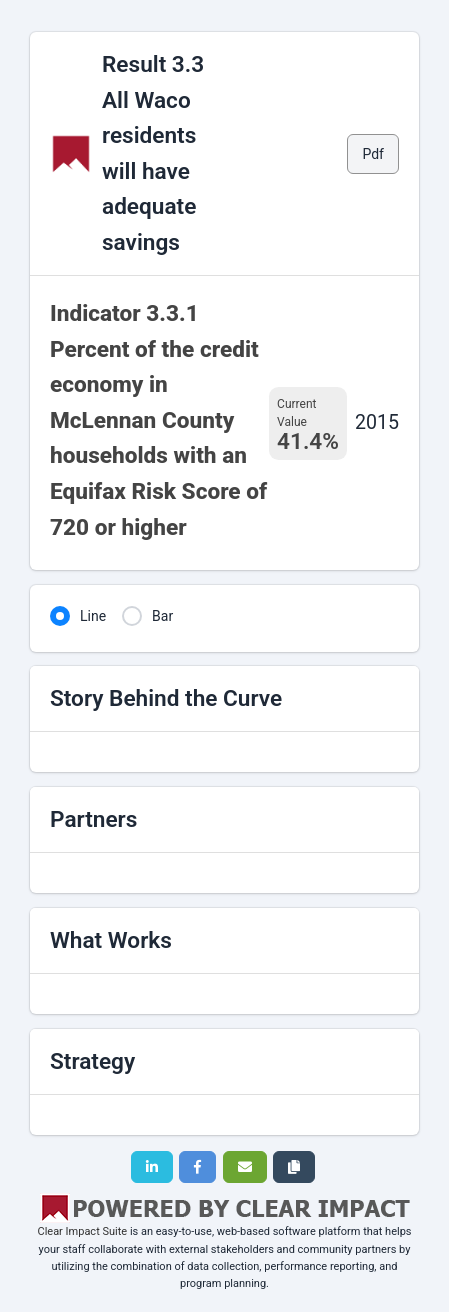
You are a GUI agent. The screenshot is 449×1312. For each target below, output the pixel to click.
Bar (162, 616)
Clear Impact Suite (82, 1231)
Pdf (373, 154)
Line (93, 616)
